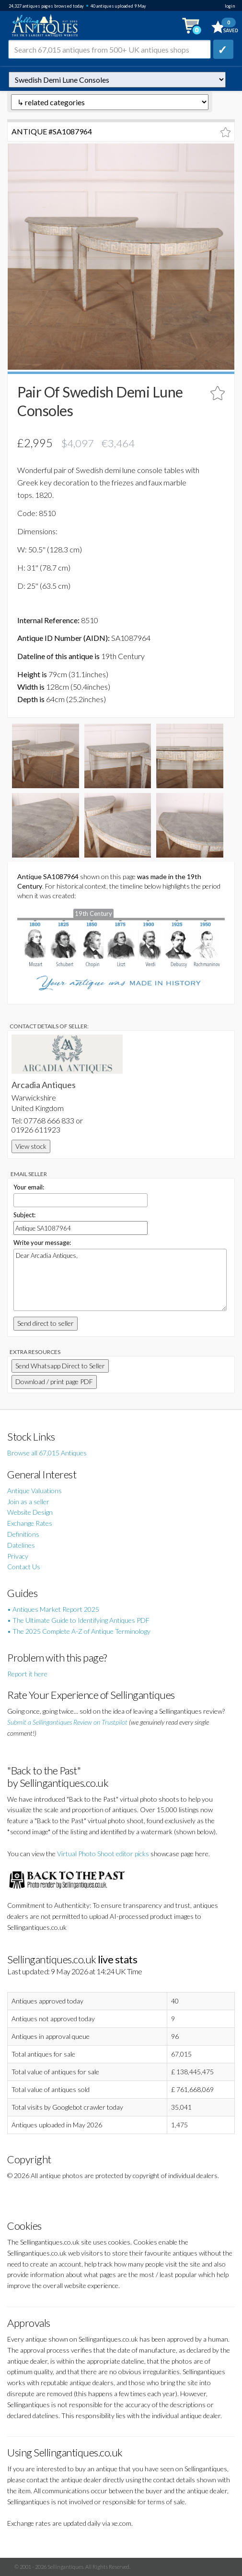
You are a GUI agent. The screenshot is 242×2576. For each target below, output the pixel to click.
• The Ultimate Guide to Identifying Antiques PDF (78, 1620)
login (230, 6)
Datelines (21, 1545)
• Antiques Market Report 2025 (53, 1609)
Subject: (24, 1215)
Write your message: (42, 1242)
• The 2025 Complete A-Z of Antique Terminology (78, 1631)
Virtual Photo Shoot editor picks (103, 1853)
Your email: (28, 1187)
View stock (30, 1146)
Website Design (30, 1512)
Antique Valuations (34, 1490)
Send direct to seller (45, 1323)
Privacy (17, 1556)
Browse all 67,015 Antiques (47, 1453)
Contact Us (23, 1567)
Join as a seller (28, 1501)
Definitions (23, 1534)
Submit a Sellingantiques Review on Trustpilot (67, 1722)
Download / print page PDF (54, 1381)
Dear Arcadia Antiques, (120, 1280)
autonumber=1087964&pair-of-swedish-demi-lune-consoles (117, 80)
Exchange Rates (29, 1523)
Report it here (27, 1674)
